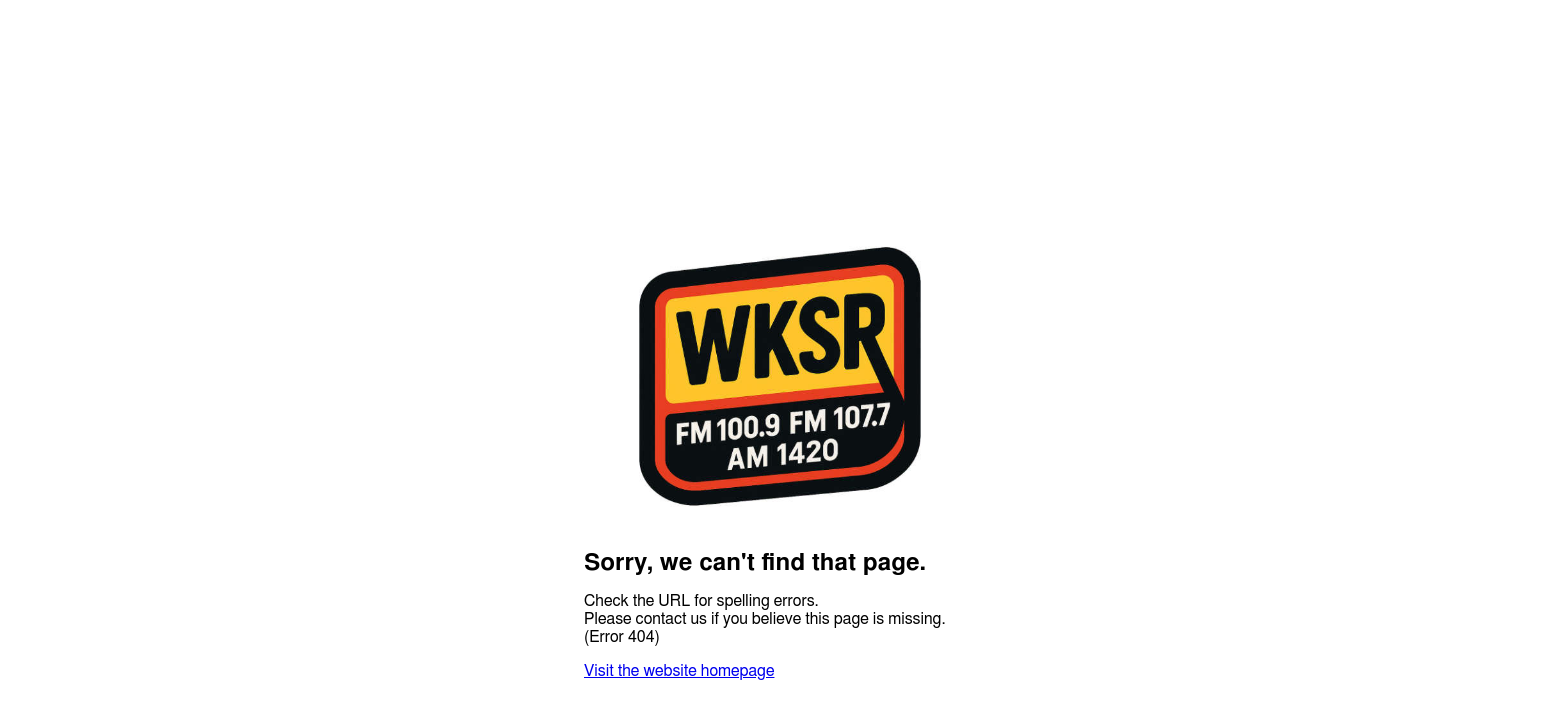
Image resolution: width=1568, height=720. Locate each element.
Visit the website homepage (679, 671)
